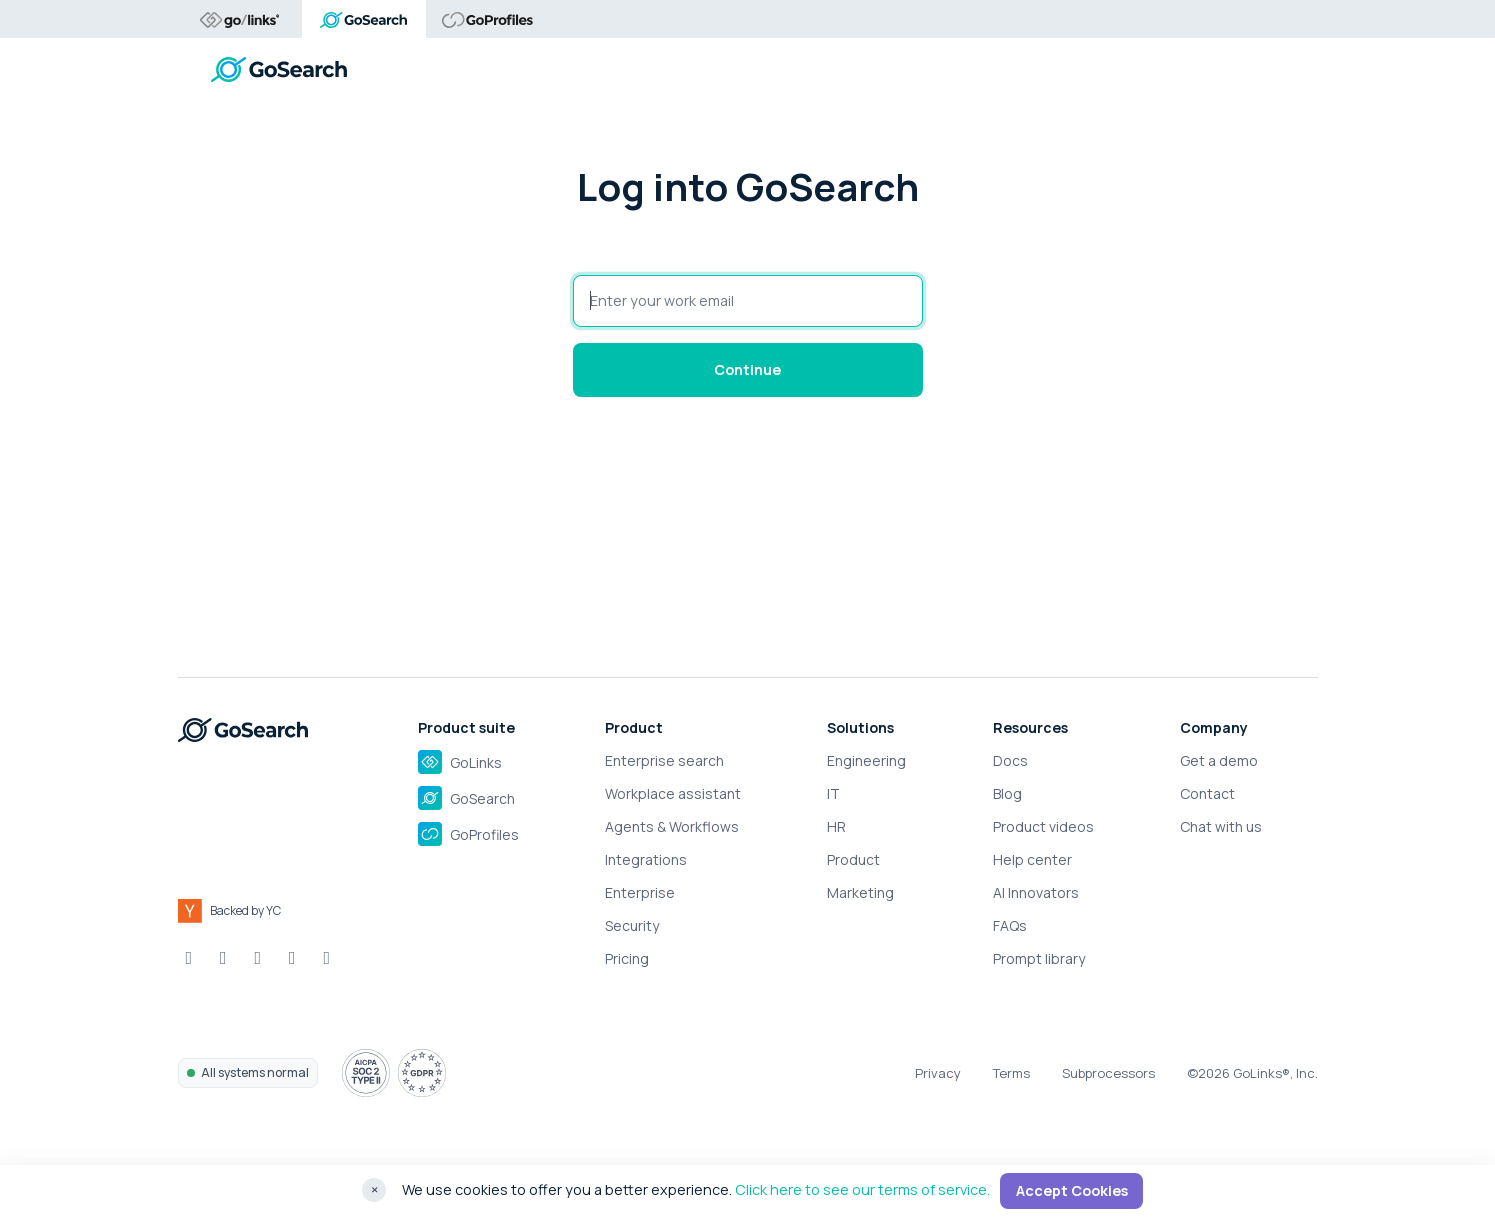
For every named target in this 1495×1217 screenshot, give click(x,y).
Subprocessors (1108, 1073)
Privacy (938, 1073)
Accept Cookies (1072, 1190)
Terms (1011, 1073)
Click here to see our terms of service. (862, 1189)
